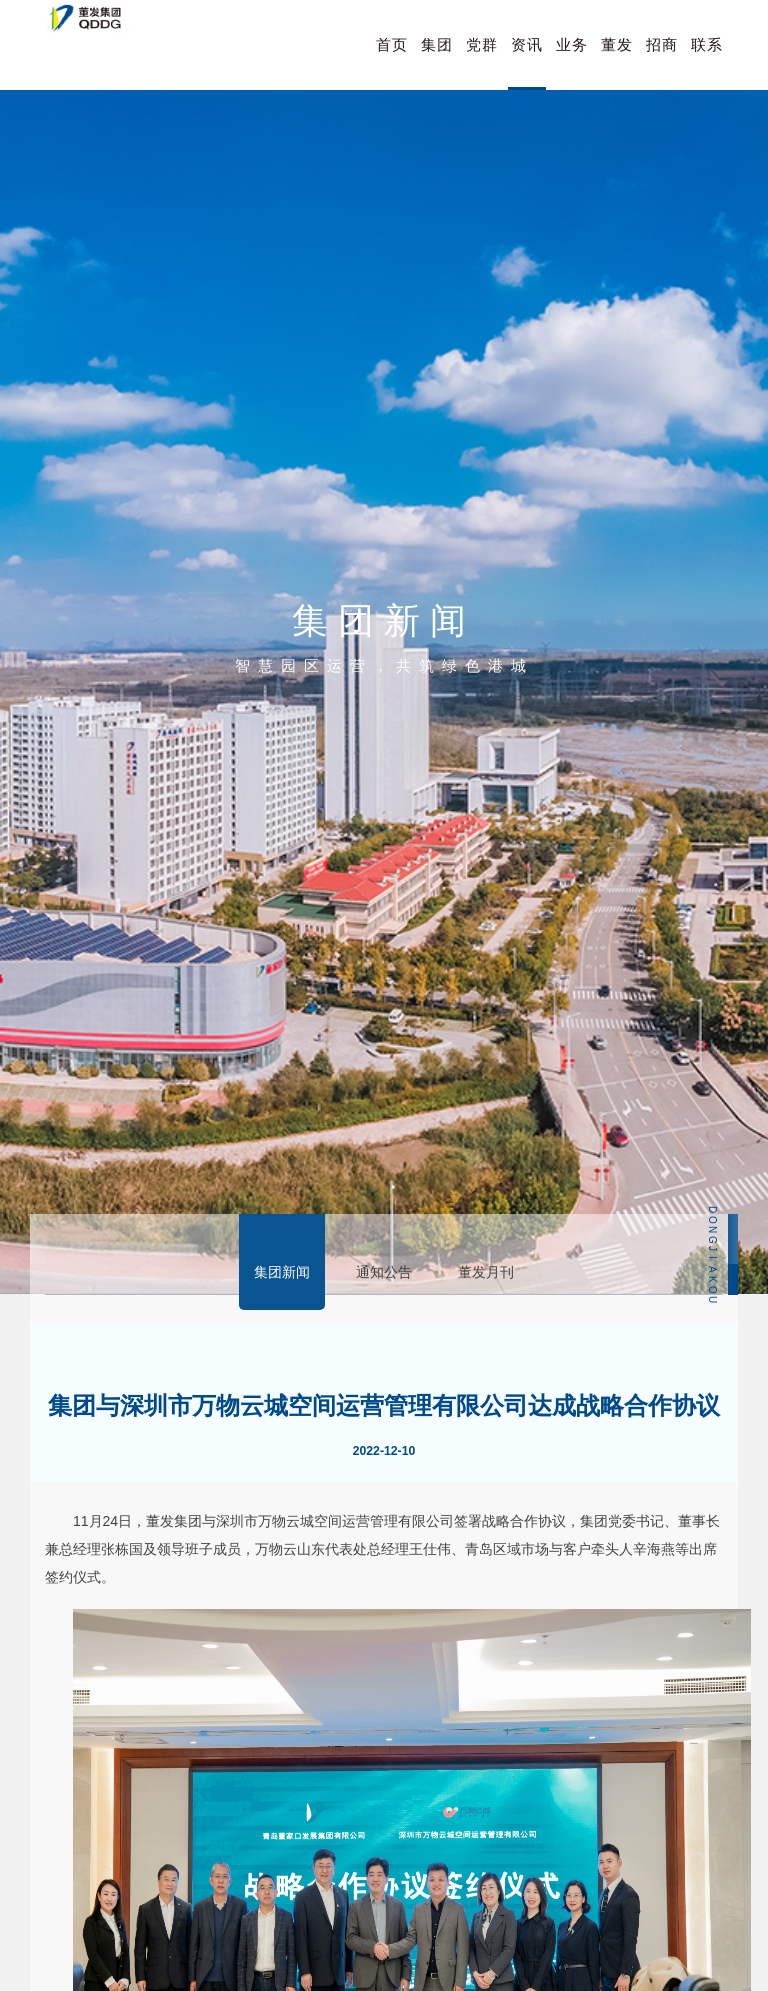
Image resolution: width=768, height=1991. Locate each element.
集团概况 (437, 63)
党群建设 (482, 63)
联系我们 (707, 63)
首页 (392, 44)
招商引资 (662, 63)
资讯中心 (527, 63)
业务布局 (572, 63)
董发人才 (617, 63)
